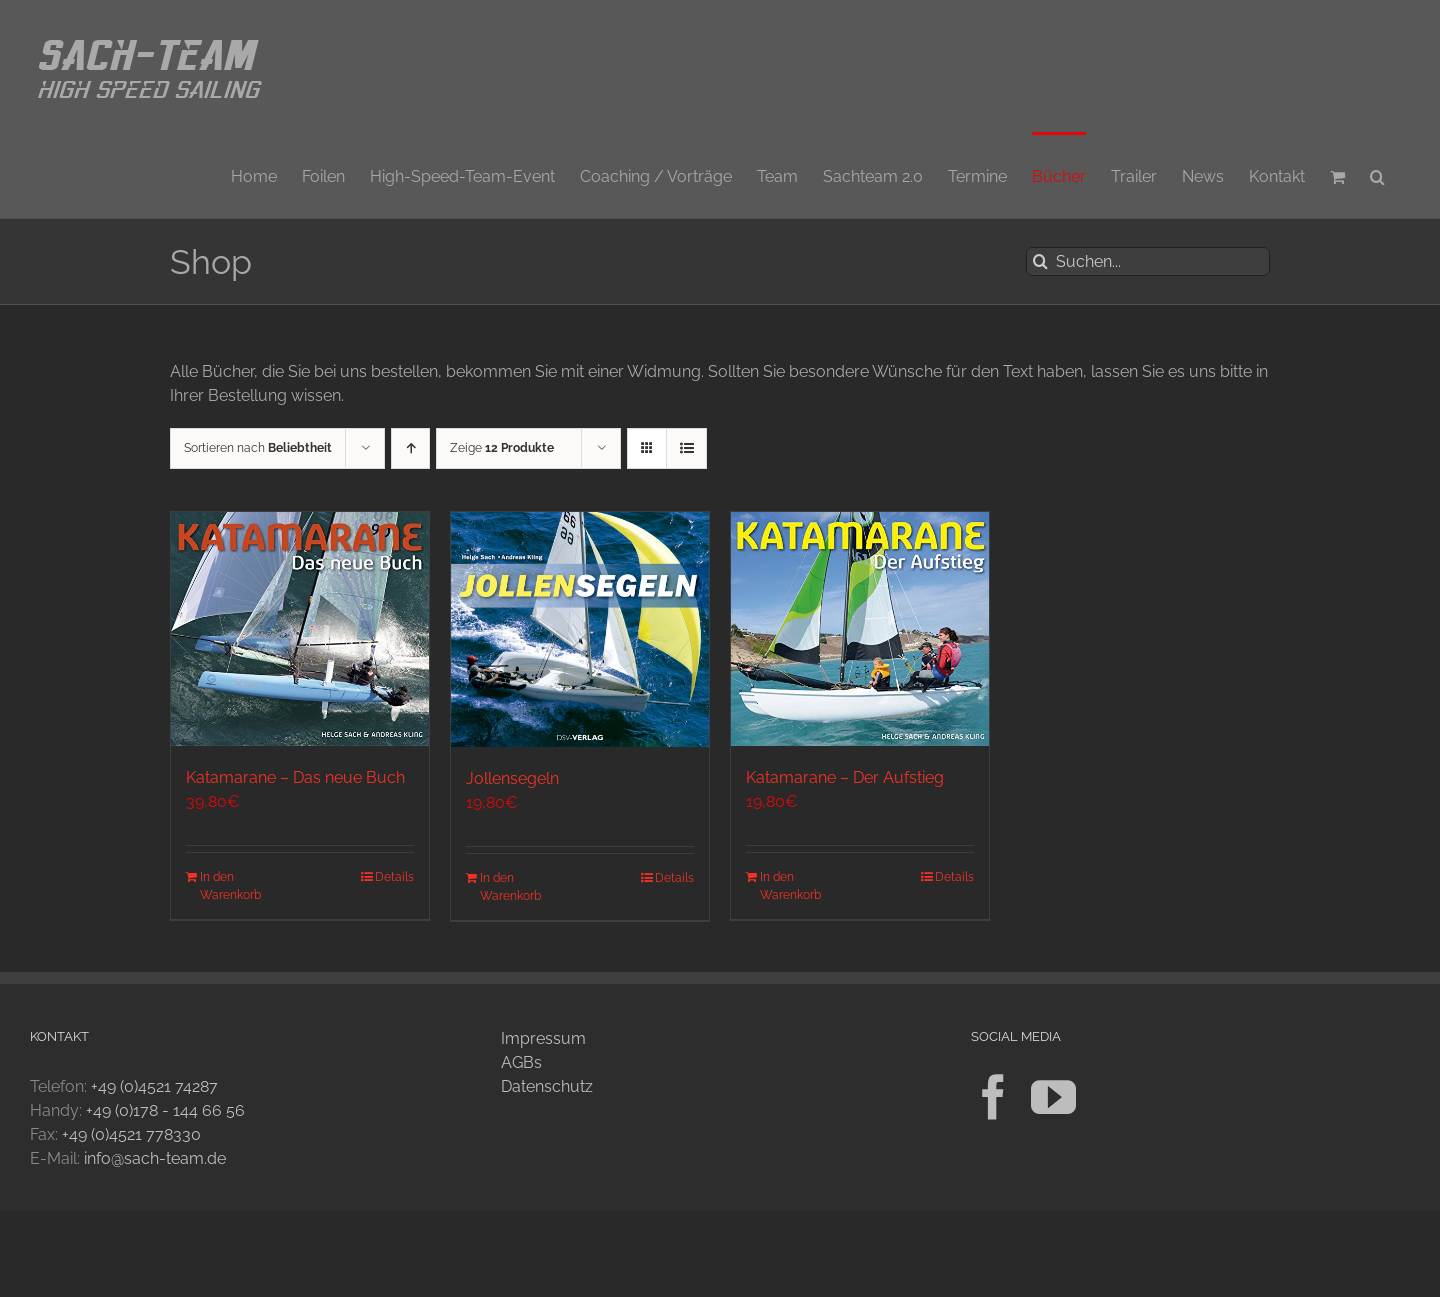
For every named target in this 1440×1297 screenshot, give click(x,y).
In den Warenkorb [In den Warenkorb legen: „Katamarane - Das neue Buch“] (230, 886)
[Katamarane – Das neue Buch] (300, 629)
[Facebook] (993, 1097)
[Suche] (1040, 261)
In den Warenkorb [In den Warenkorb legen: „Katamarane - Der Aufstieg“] (790, 886)
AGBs (521, 1062)
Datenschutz (547, 1086)
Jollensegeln (512, 778)
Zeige (502, 448)
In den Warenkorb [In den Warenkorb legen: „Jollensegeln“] (510, 887)
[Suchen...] (1148, 261)
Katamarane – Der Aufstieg (845, 777)
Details (394, 877)
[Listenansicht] (686, 448)
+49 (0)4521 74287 (154, 1086)
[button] (1377, 175)
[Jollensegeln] (580, 629)
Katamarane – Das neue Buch (295, 777)
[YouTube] (1053, 1097)
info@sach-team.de (155, 1158)
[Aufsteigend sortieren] (410, 448)
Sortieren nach (258, 448)
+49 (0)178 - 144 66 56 (165, 1110)
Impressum (543, 1038)
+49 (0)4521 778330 (131, 1134)
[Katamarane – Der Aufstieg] (860, 629)
